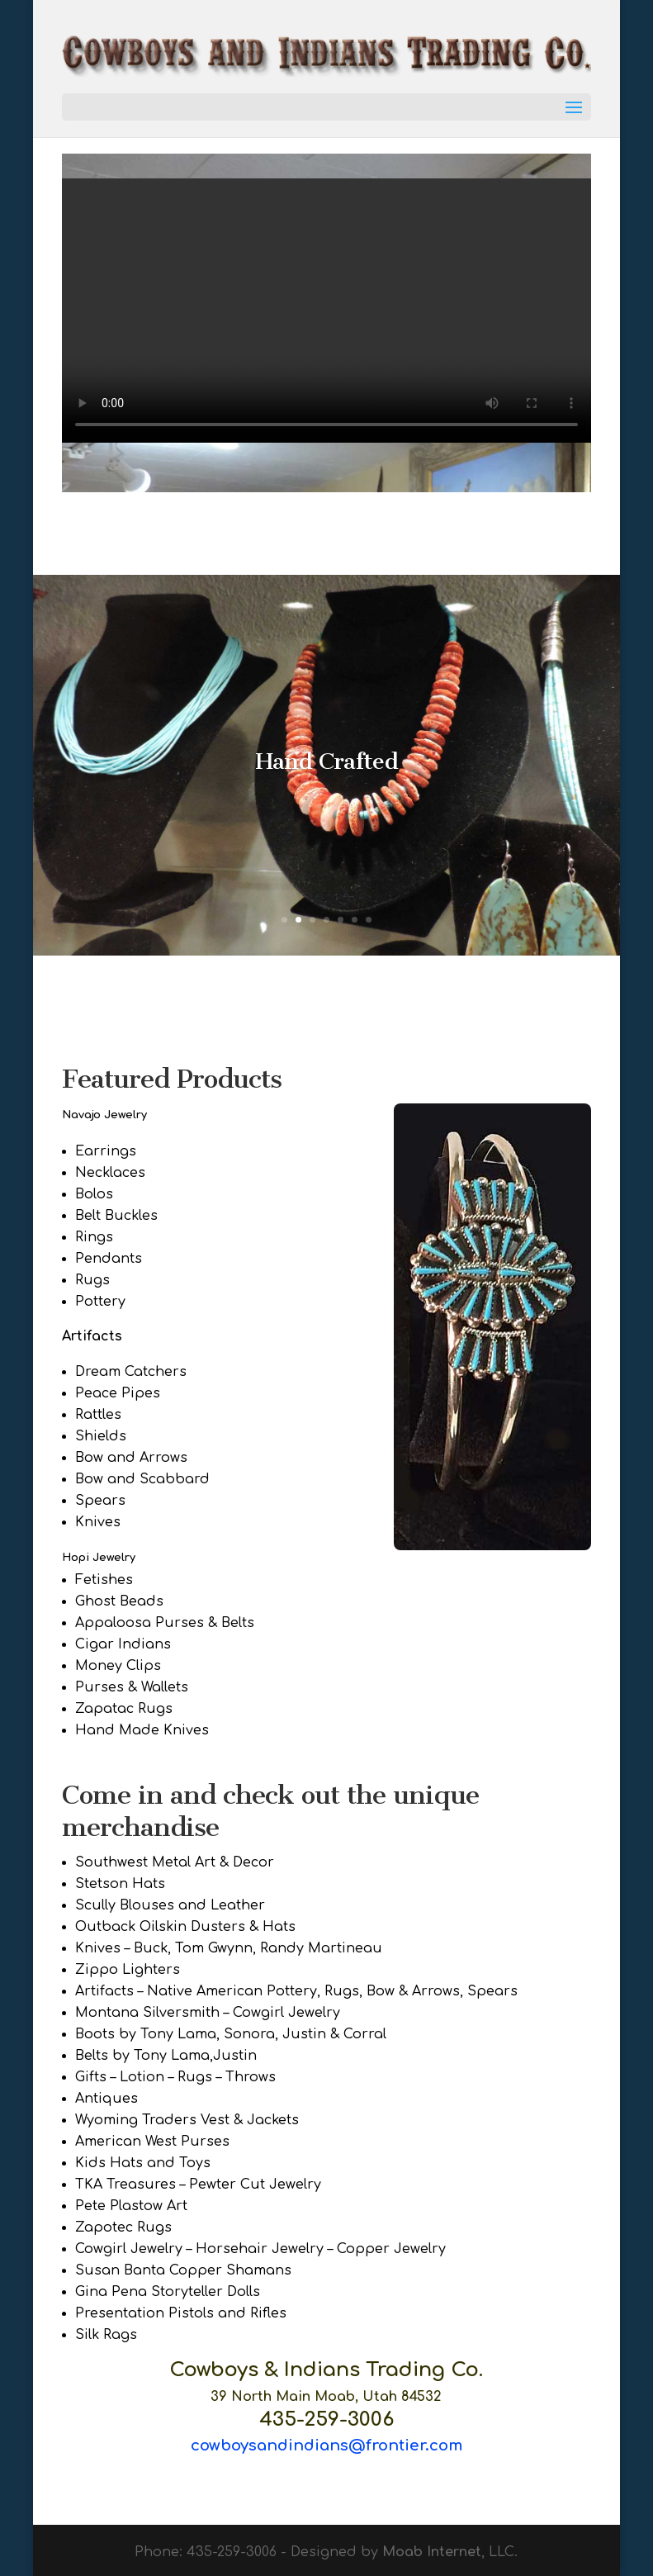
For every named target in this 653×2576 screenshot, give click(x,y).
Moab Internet (431, 2552)
